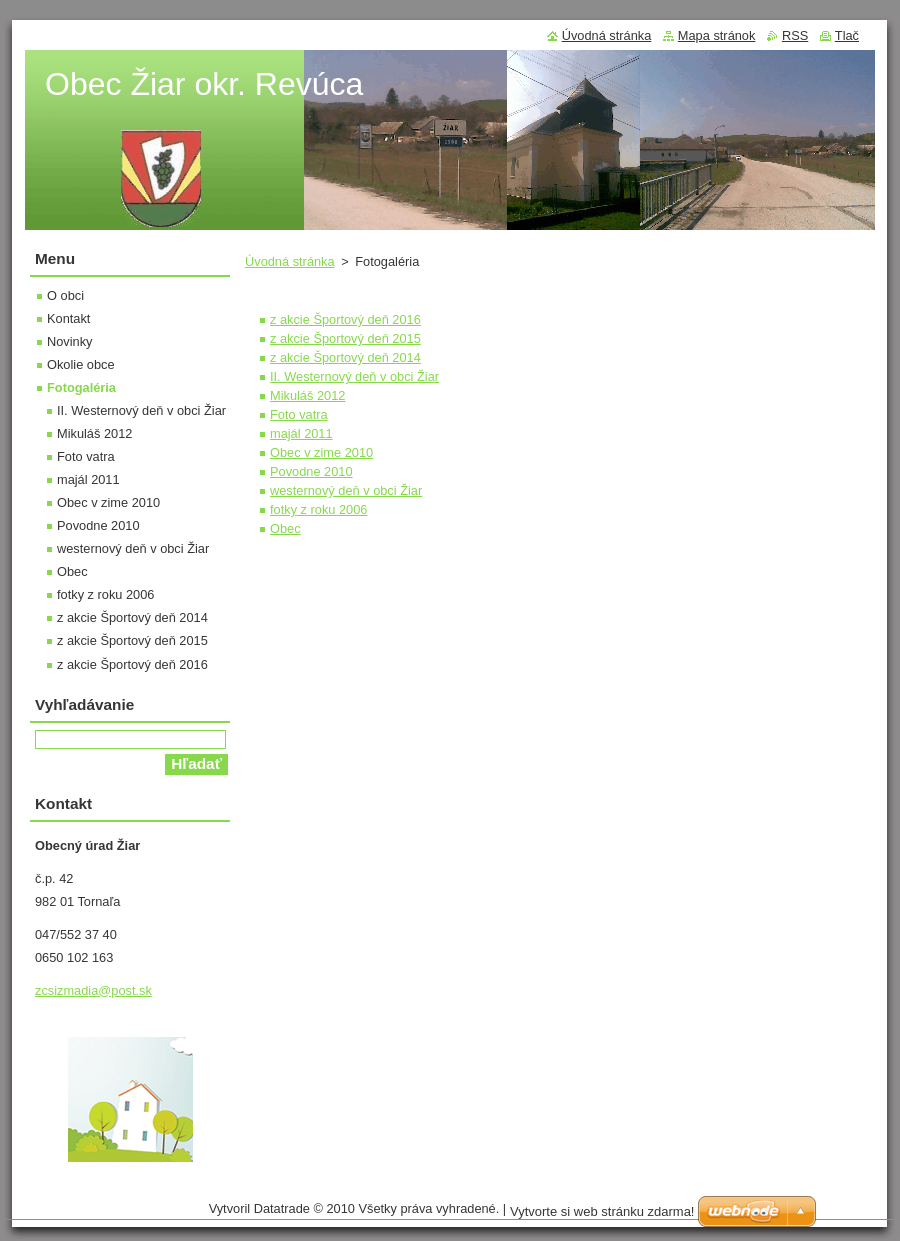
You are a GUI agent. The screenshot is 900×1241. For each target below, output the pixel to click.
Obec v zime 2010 (321, 452)
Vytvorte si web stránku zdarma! (602, 1211)
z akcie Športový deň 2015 (345, 338)
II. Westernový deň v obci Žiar (354, 376)
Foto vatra (299, 414)
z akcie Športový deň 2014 (345, 357)
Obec (285, 528)
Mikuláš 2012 (307, 395)
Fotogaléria (81, 387)
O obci (65, 295)
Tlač (847, 35)
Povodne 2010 (311, 471)
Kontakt (68, 318)
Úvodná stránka (290, 261)
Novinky (70, 341)
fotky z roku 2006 (318, 509)
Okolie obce (81, 364)
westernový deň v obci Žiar (346, 490)
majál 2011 (301, 433)
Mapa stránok (717, 35)
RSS (795, 35)
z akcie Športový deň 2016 (345, 319)
